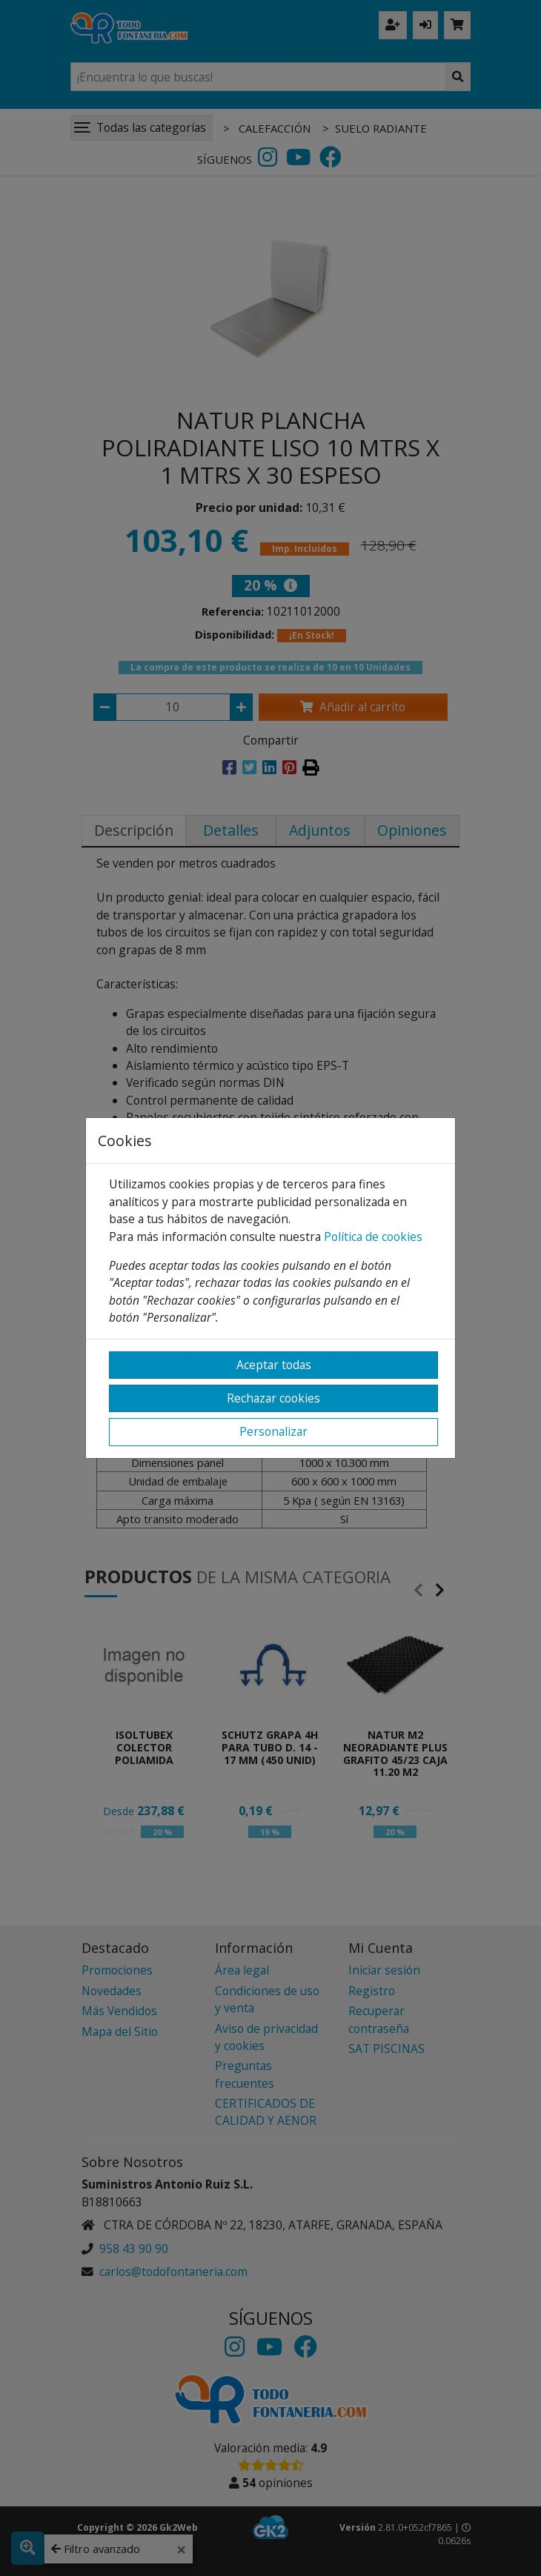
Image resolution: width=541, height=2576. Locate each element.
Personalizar (273, 1431)
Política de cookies (373, 1236)
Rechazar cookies (273, 1398)
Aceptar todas (273, 1365)
